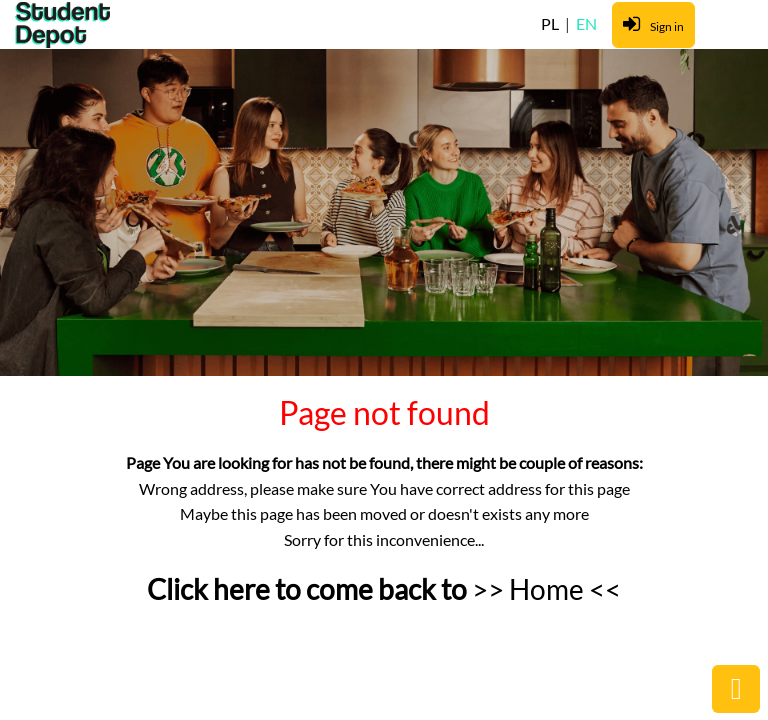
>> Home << (546, 589)
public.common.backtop (736, 689)
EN (586, 23)
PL (551, 23)
